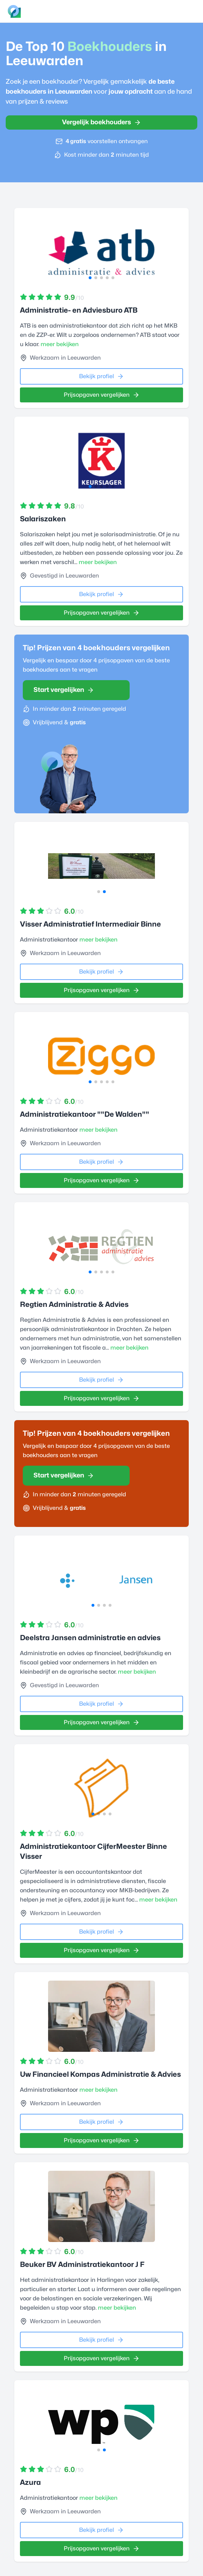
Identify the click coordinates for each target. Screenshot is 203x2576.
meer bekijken (59, 344)
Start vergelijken (63, 690)
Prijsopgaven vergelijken (102, 394)
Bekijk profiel (101, 376)
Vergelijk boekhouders (101, 122)
